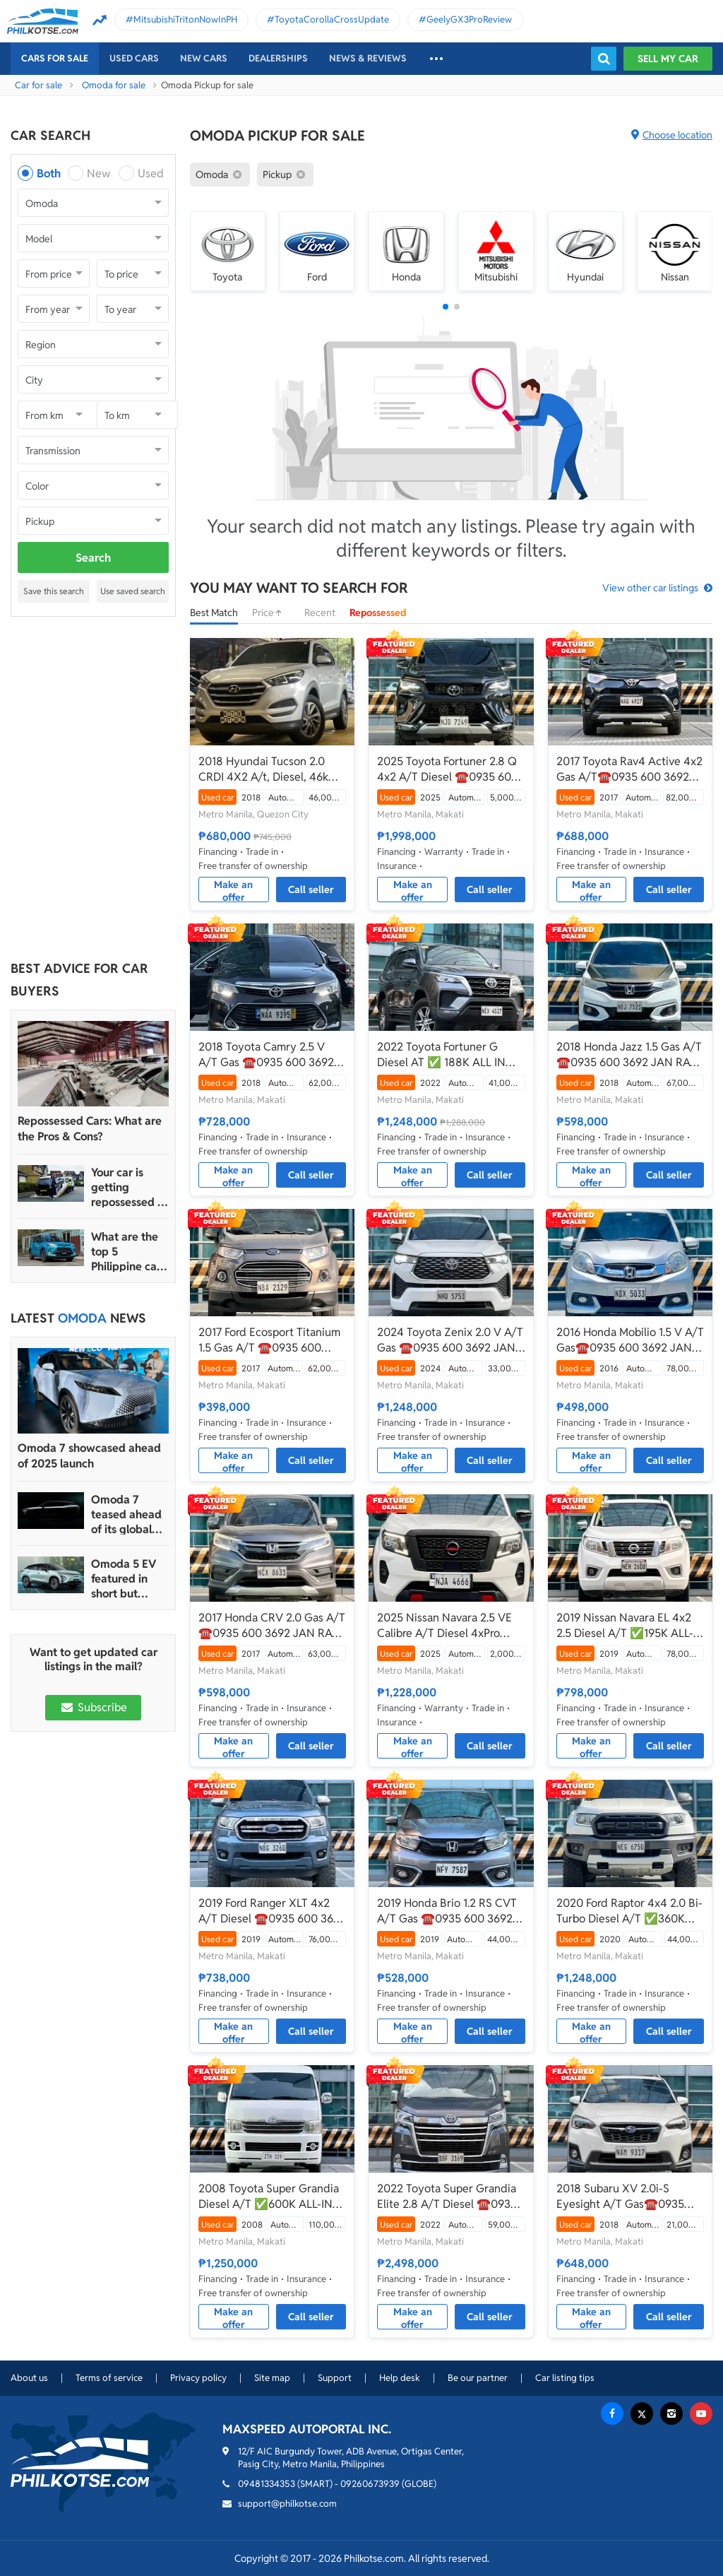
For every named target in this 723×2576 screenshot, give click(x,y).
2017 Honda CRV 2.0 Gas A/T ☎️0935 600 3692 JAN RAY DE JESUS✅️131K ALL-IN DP (271, 1625)
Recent (319, 612)
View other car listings (650, 587)
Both (49, 173)
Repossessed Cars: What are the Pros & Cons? (90, 1128)
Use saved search (132, 591)
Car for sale (38, 85)
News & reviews (368, 58)
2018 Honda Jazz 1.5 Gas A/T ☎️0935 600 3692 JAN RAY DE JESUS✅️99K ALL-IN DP (629, 1054)
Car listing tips (564, 2378)
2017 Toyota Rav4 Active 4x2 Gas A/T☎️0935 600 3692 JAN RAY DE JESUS (629, 769)
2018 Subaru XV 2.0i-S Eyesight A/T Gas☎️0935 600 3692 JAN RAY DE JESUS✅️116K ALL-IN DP (620, 2196)
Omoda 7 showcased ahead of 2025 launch (89, 1456)
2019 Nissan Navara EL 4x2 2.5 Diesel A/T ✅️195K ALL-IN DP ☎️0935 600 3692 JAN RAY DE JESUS (630, 1625)
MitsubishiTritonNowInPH (185, 19)
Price (271, 612)
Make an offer (233, 890)
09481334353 (266, 2484)
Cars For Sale (54, 58)
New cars (203, 58)
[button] (445, 306)
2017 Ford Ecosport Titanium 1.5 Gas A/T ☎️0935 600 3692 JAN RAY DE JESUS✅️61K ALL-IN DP (269, 1340)
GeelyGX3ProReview (469, 19)
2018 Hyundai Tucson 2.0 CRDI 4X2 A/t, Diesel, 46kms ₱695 (270, 769)
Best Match (214, 612)
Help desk (399, 2378)
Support (335, 2378)
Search (93, 557)
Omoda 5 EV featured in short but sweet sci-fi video (123, 1578)
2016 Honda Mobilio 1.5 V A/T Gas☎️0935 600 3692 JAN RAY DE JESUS (630, 1340)
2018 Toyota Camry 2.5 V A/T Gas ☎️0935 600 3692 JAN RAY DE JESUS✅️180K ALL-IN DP (267, 1054)
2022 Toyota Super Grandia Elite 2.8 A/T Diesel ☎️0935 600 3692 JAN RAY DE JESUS (447, 2196)
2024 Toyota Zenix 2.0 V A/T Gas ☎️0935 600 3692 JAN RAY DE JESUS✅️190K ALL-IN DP (450, 1340)
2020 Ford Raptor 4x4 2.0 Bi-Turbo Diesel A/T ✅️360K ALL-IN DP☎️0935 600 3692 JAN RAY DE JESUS (629, 1911)
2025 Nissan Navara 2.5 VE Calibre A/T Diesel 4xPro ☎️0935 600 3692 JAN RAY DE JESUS (447, 1625)
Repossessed (378, 612)
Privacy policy (198, 2378)
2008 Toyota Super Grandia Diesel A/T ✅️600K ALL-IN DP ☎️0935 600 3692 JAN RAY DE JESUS (268, 2196)
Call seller (311, 889)
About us (29, 2378)
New (98, 173)
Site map (272, 2378)
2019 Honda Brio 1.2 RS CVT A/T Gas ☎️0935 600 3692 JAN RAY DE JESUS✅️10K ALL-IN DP (447, 1911)
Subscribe (93, 1707)
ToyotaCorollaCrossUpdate (332, 19)
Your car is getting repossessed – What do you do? (127, 1187)
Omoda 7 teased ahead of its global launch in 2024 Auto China (129, 1514)
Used (151, 173)
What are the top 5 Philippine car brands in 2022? (126, 1251)
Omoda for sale (113, 85)
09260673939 (370, 2484)
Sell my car (668, 58)
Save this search (53, 591)
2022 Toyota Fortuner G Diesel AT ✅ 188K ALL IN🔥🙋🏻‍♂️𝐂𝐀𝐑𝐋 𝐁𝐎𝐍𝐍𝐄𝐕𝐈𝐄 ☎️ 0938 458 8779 (448, 1054)
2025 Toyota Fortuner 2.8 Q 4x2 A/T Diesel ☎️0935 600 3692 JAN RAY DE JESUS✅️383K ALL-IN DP (447, 769)
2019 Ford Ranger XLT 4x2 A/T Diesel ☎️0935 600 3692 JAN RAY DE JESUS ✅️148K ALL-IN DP (272, 1911)
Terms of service (109, 2378)
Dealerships (278, 58)
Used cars (134, 58)
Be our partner (478, 2378)
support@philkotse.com (287, 2504)
